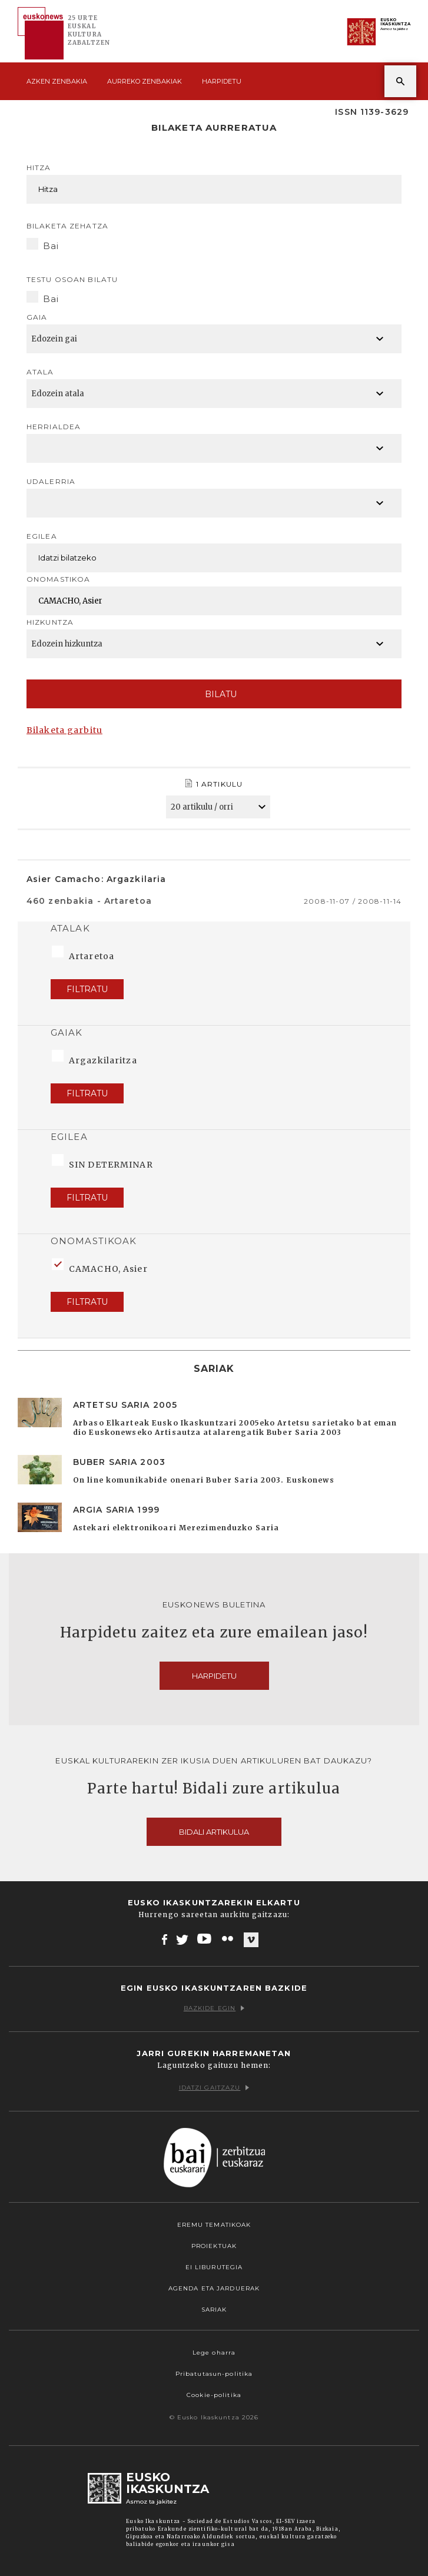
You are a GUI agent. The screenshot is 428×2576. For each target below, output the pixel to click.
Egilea (41, 536)
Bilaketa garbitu (64, 730)
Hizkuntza (50, 622)
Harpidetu (221, 81)
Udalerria (50, 481)
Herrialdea (53, 426)
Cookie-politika (214, 2395)
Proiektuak (214, 2246)
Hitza (38, 167)
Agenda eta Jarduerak (214, 2288)
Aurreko (144, 81)
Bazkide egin (214, 2008)
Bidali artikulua (214, 1831)
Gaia (36, 317)
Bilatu (214, 694)
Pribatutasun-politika (214, 2374)
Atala (40, 371)
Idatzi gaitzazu (214, 2087)
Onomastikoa (58, 579)
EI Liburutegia (214, 2267)
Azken (56, 81)
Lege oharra (214, 2352)
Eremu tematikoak (214, 2225)
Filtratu (87, 989)
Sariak (214, 2309)
